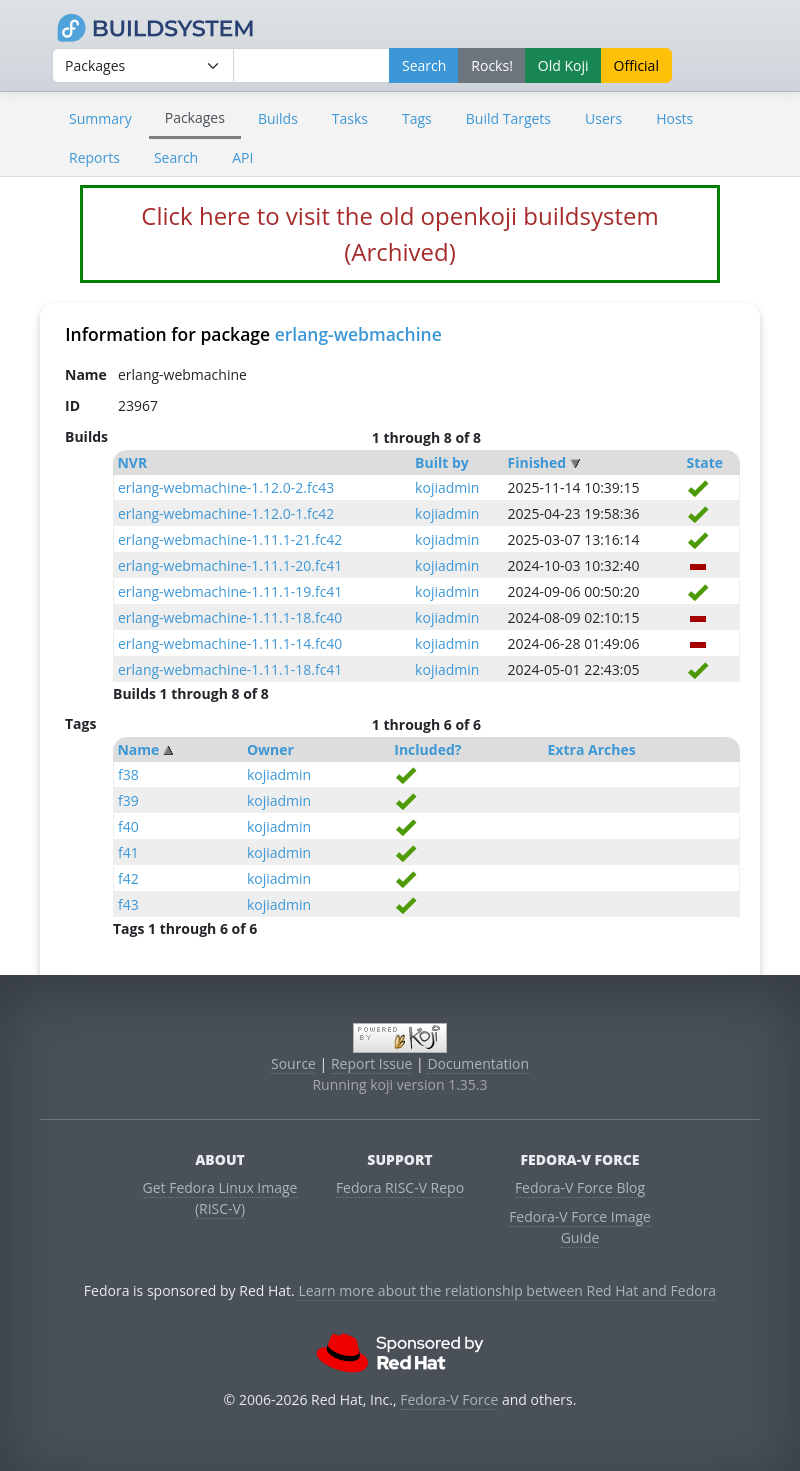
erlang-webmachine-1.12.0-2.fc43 (226, 487)
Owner (270, 749)
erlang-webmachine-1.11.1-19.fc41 (230, 591)
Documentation (478, 1063)
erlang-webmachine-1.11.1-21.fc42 (230, 539)
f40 (128, 826)
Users (603, 118)
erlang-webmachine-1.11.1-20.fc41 (230, 565)
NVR (132, 462)
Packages (195, 117)
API (242, 157)
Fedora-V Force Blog (580, 1187)
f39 (128, 800)
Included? (427, 749)
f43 (128, 904)
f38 (128, 774)
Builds (278, 118)
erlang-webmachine (358, 334)
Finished (536, 462)
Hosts (674, 118)
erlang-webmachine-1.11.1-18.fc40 (230, 617)
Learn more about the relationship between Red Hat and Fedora (507, 1290)
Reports (94, 157)
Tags (417, 118)
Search (176, 157)
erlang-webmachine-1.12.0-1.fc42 (226, 513)
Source (293, 1063)
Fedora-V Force (449, 1399)
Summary (100, 118)
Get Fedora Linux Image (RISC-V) (220, 1198)
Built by (442, 462)
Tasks (350, 118)
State (704, 462)
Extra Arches (592, 749)
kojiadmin (447, 487)
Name (138, 749)
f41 (128, 852)
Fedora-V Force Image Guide (580, 1227)
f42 (128, 878)
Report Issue (372, 1063)
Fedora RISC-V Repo (400, 1187)
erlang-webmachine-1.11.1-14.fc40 (230, 643)
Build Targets (508, 118)
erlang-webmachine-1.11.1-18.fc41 (230, 669)
